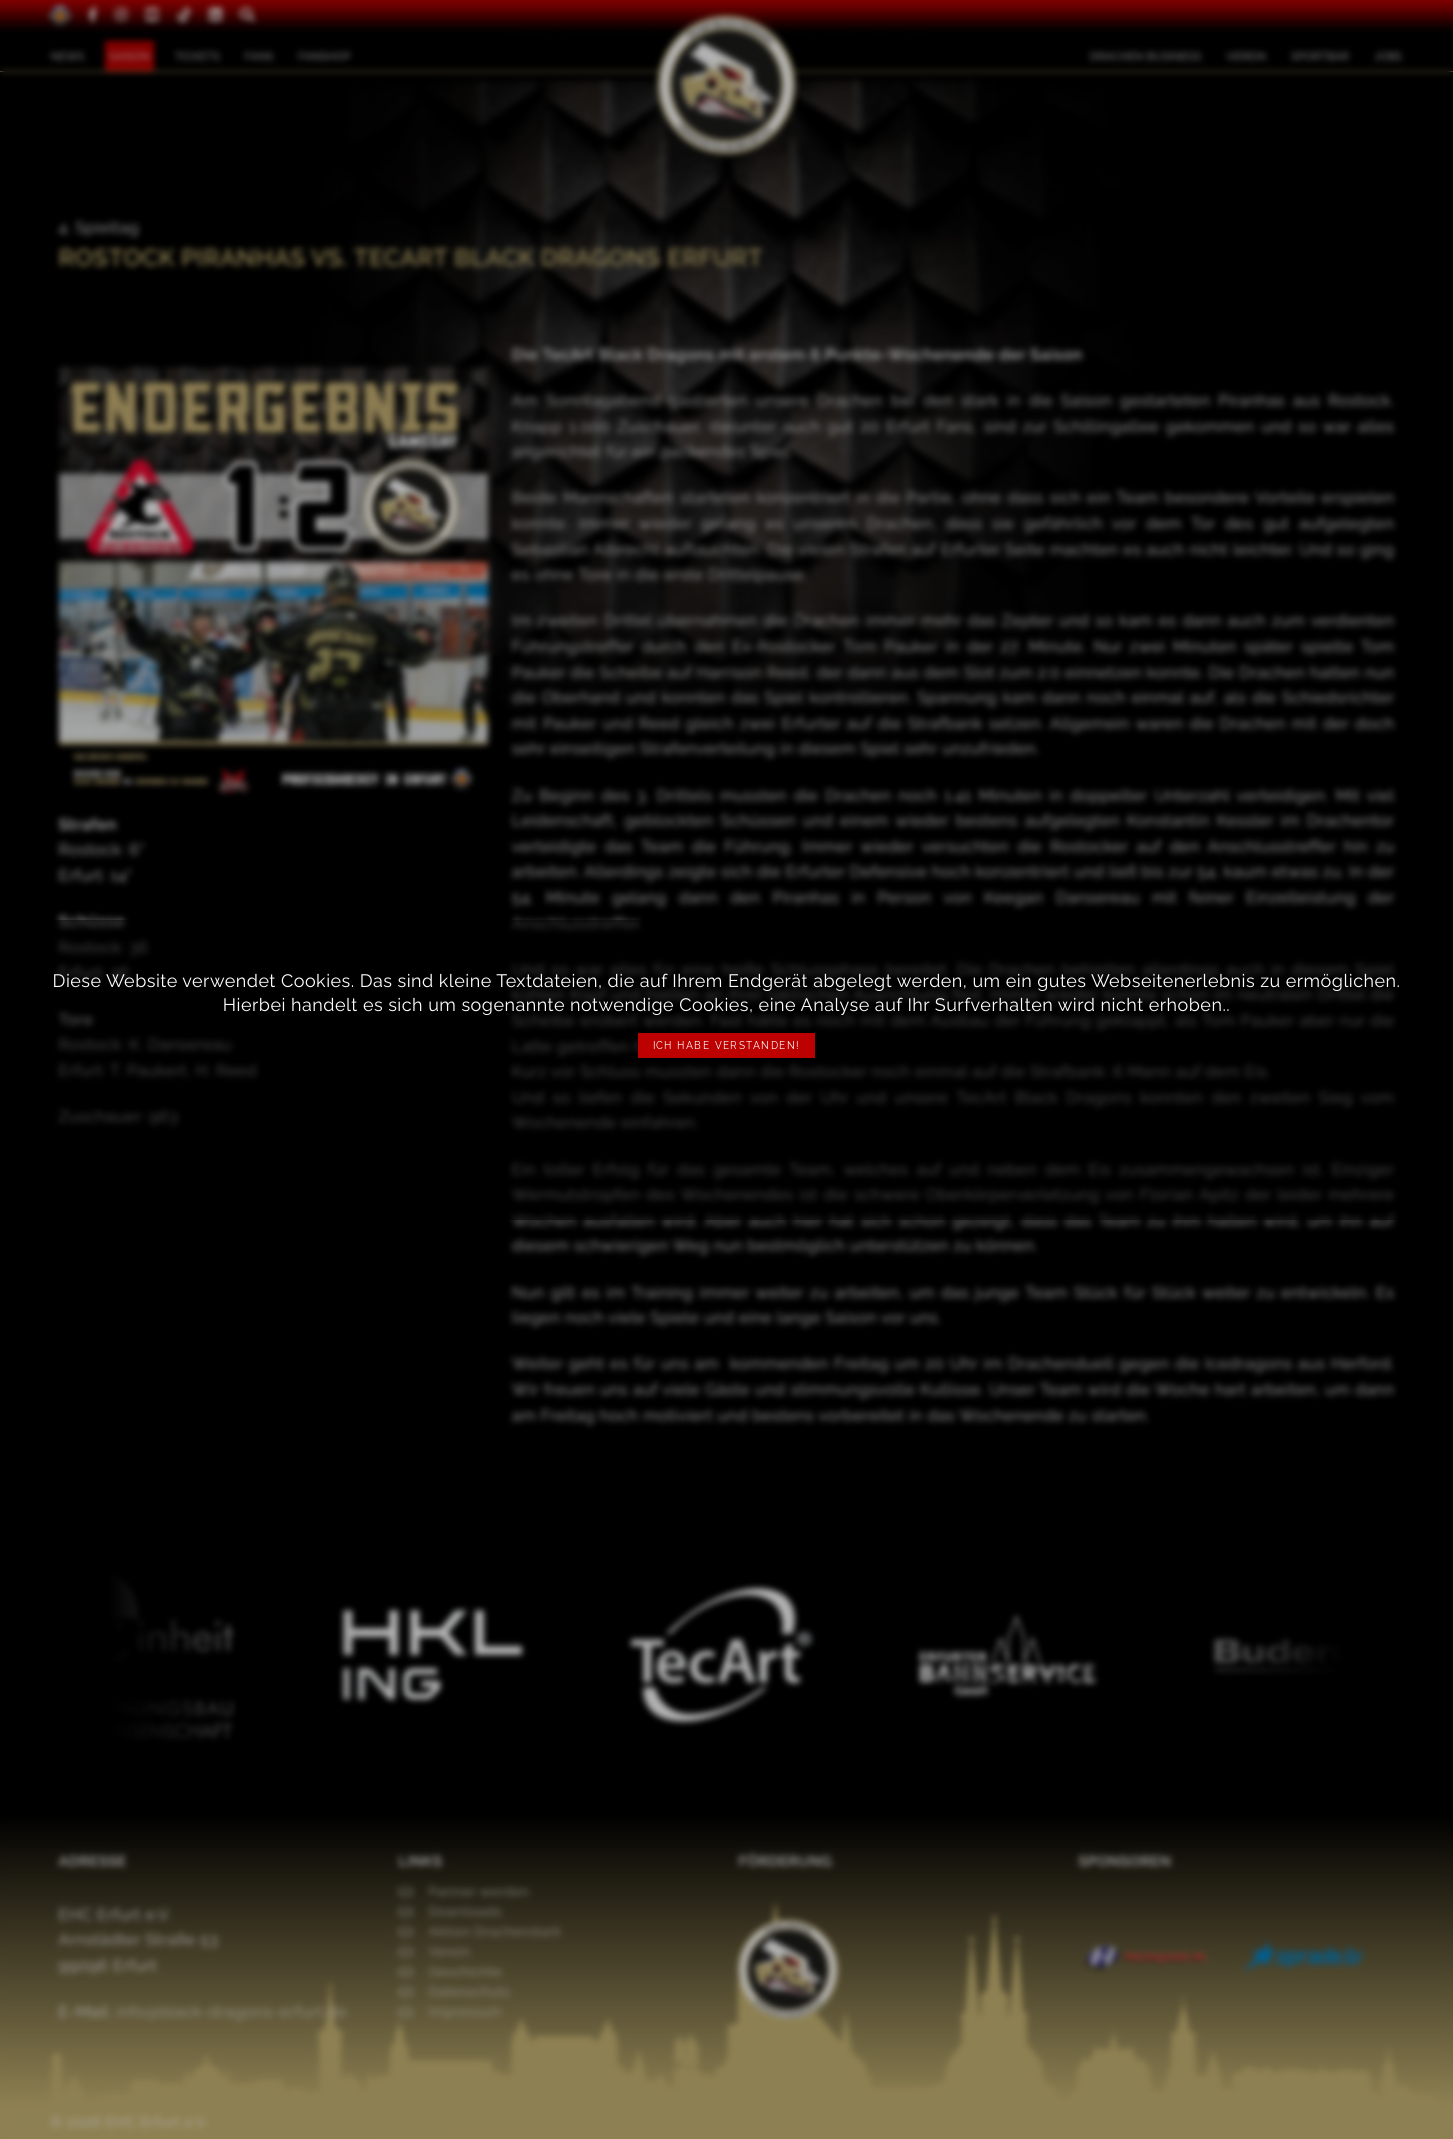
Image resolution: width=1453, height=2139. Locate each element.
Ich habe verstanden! (727, 1045)
